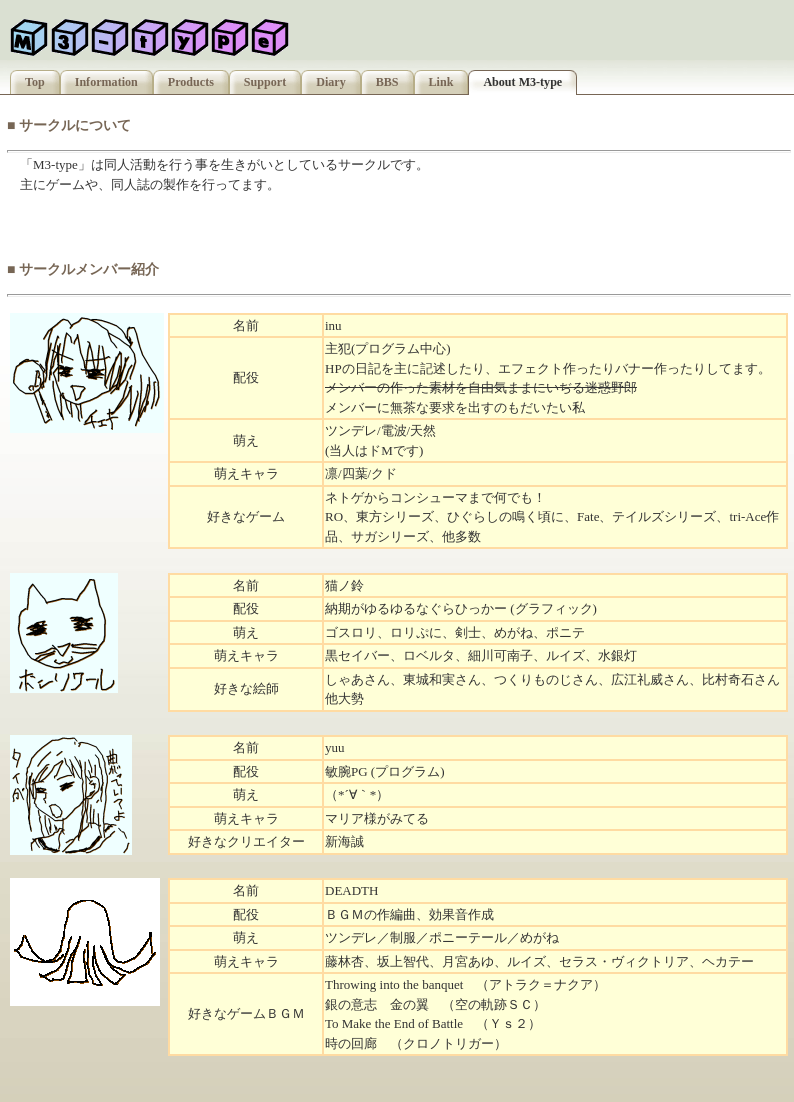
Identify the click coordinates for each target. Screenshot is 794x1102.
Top (35, 82)
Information (106, 82)
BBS (387, 82)
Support (265, 82)
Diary (331, 82)
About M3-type (522, 82)
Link (441, 82)
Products (191, 82)
